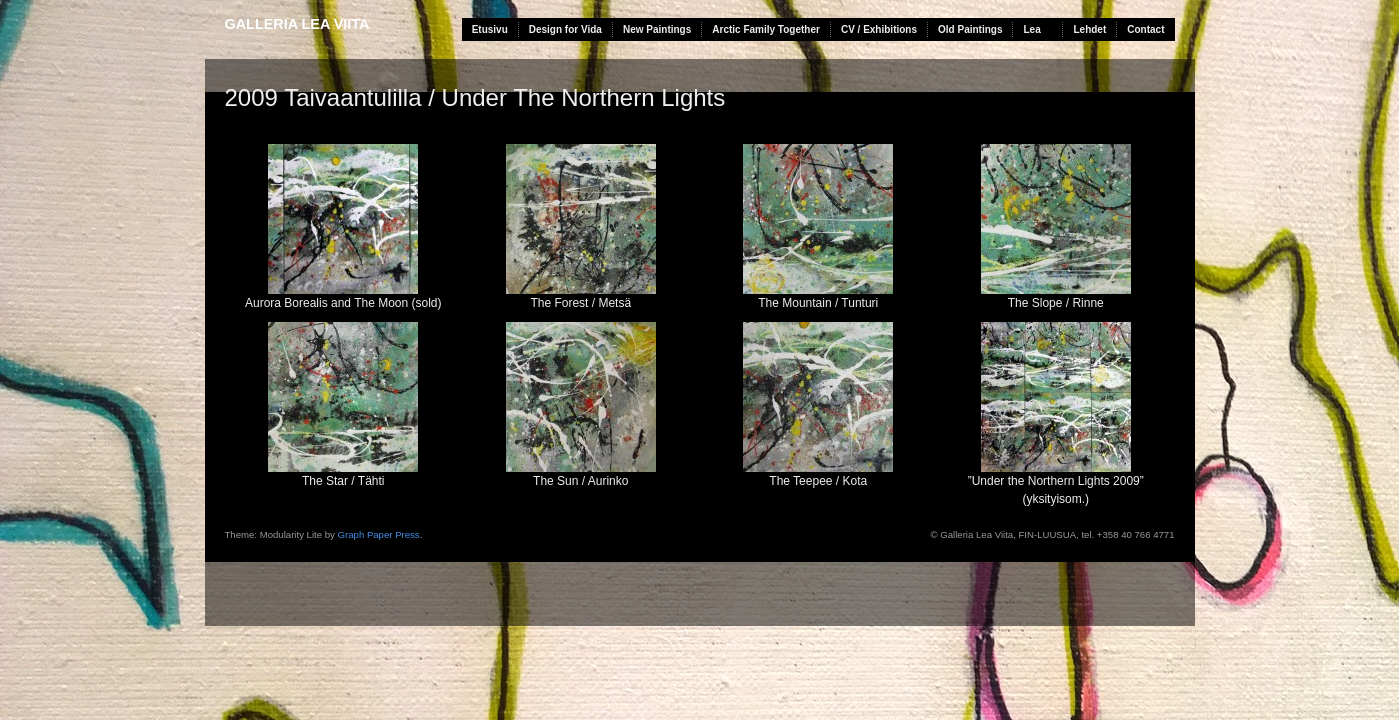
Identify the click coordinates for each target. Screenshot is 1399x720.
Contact (1145, 29)
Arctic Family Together (766, 29)
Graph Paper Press (379, 534)
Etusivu (490, 29)
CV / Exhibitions (879, 29)
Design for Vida (565, 29)
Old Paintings (970, 29)
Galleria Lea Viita (297, 24)
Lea (1031, 29)
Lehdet (1089, 29)
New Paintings (657, 29)
